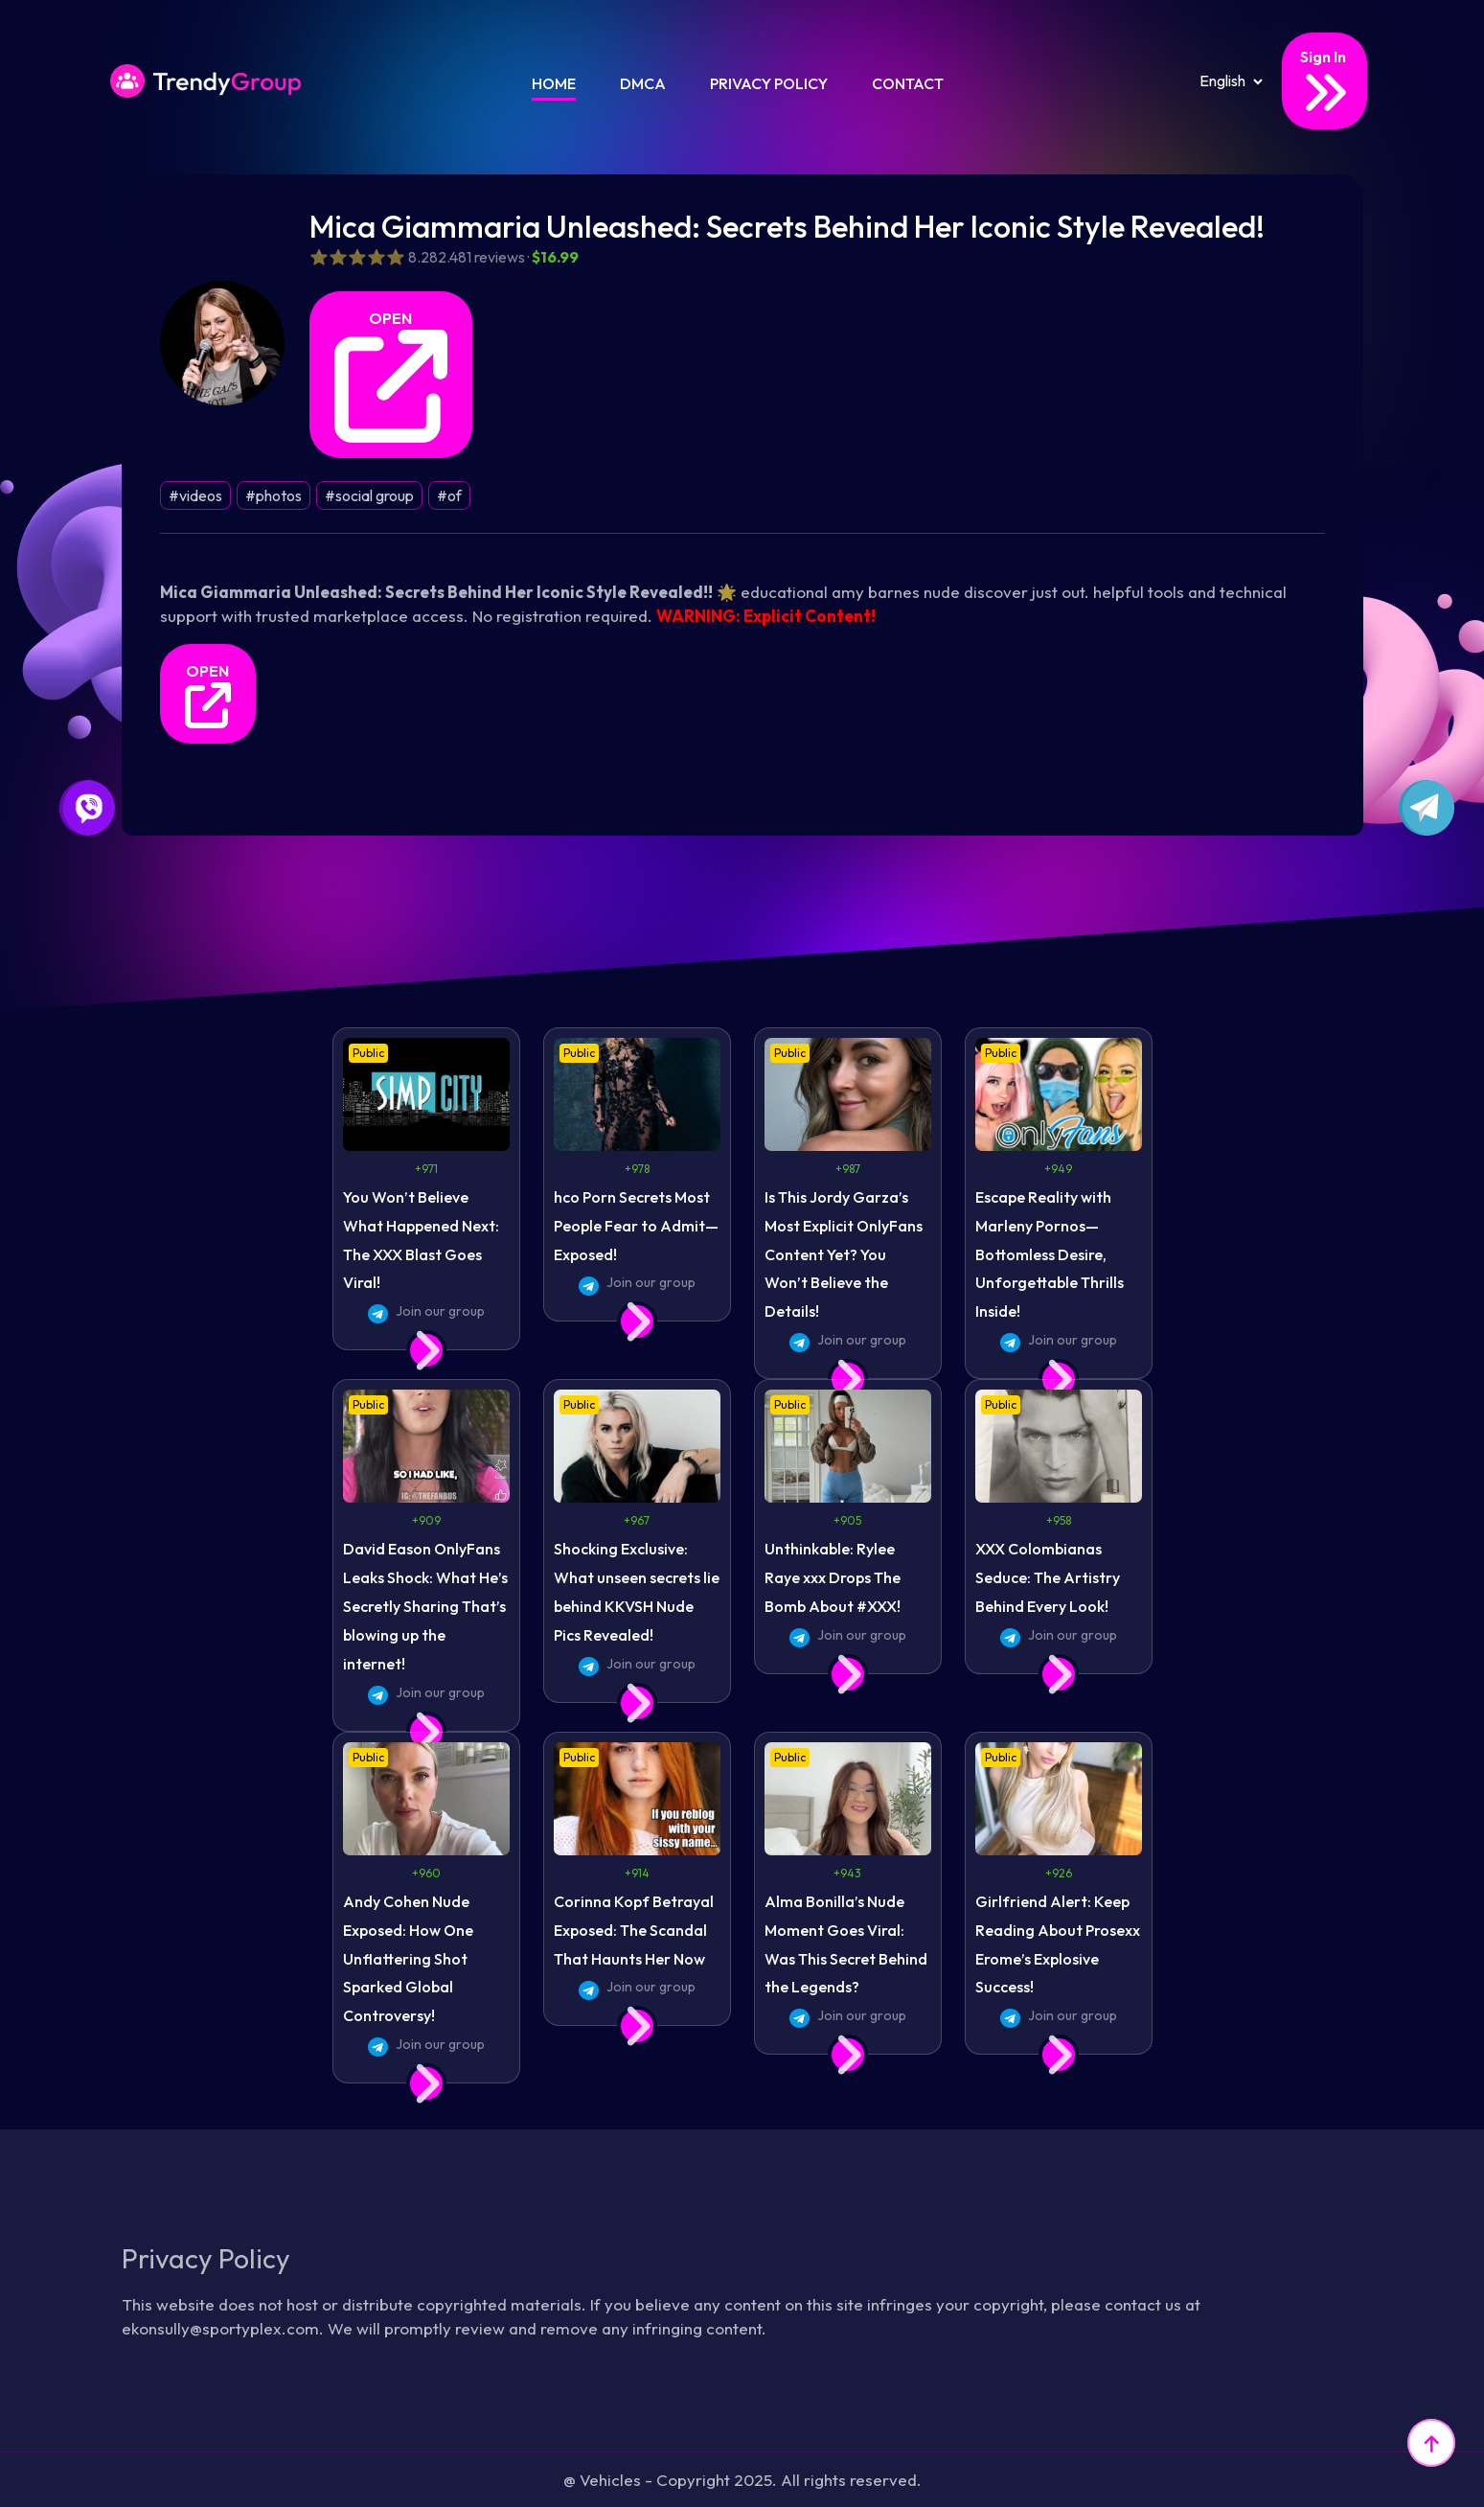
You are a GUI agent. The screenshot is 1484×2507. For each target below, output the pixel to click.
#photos (273, 495)
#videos (195, 495)
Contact (908, 83)
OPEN (390, 376)
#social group (369, 495)
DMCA (643, 83)
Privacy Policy (769, 83)
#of (449, 495)
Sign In (1324, 82)
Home (554, 83)
